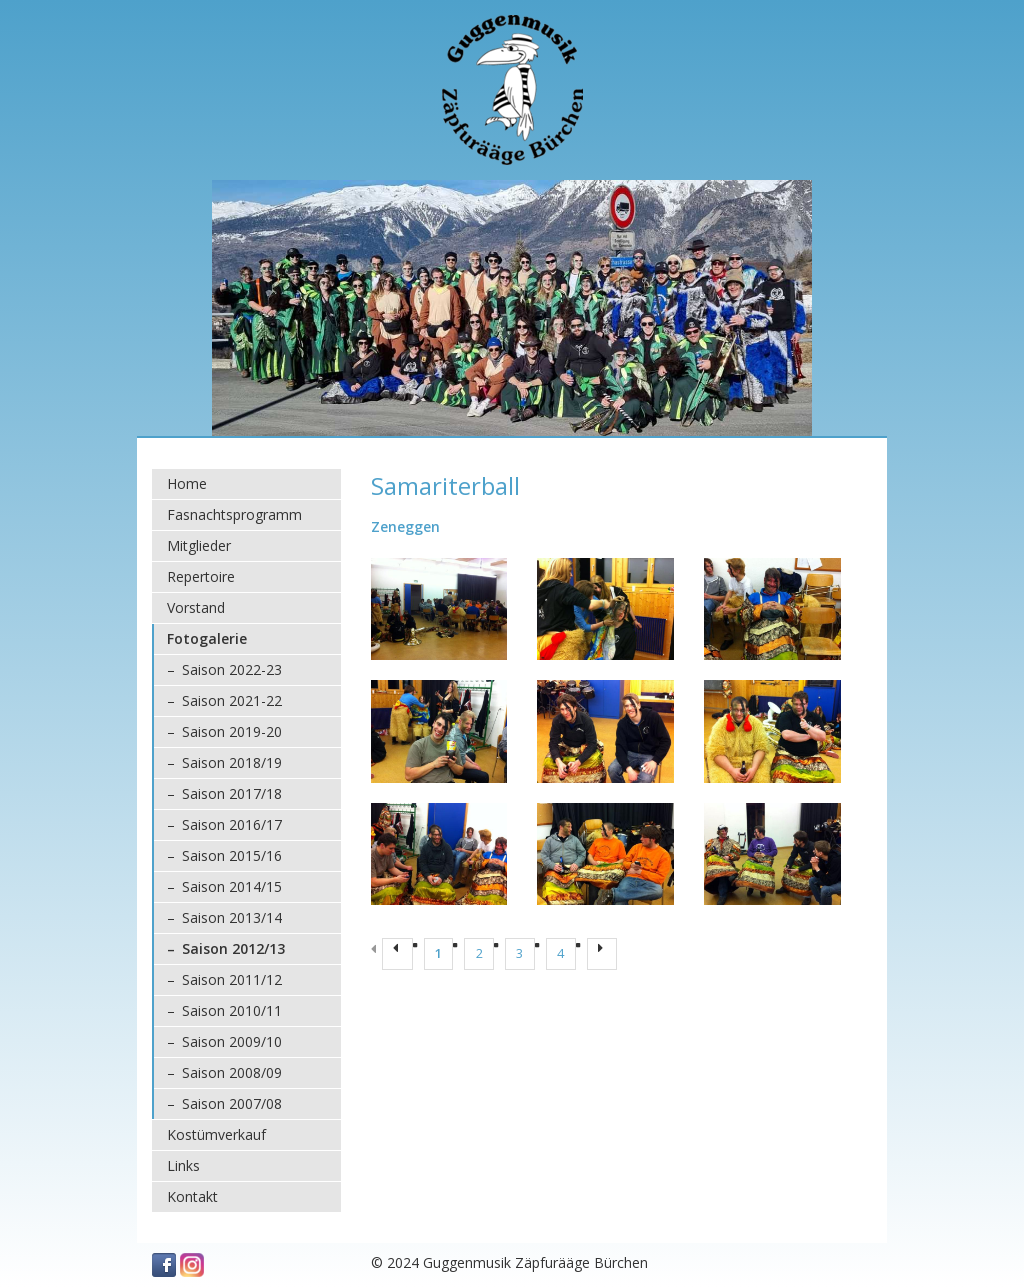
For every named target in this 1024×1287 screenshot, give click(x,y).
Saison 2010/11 (232, 1010)
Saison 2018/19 (232, 762)
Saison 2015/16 (232, 855)
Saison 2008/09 (232, 1072)
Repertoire (201, 576)
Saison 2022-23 (232, 669)
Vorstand (196, 607)
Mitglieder (199, 545)
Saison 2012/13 (233, 948)
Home (187, 483)
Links (183, 1165)
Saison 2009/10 (232, 1041)
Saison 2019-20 (232, 731)
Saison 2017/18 (232, 793)
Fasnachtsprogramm (234, 514)
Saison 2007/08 (232, 1103)
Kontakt (192, 1196)
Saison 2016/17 (232, 824)
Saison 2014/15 (232, 886)
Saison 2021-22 (232, 700)
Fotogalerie (207, 638)
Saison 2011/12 (232, 979)
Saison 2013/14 (232, 917)
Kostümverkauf (216, 1134)
